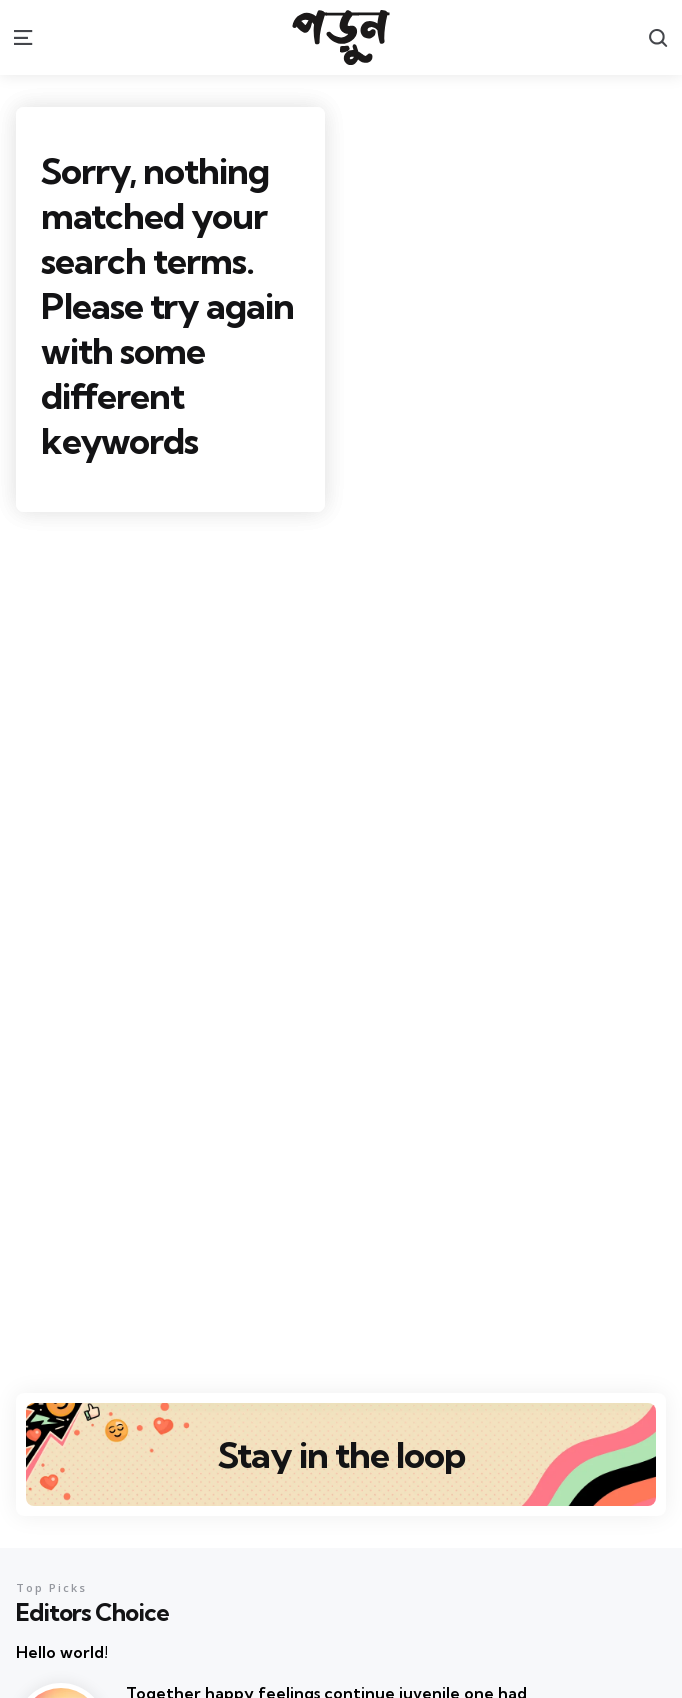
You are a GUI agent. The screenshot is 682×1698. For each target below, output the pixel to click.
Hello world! (62, 1652)
